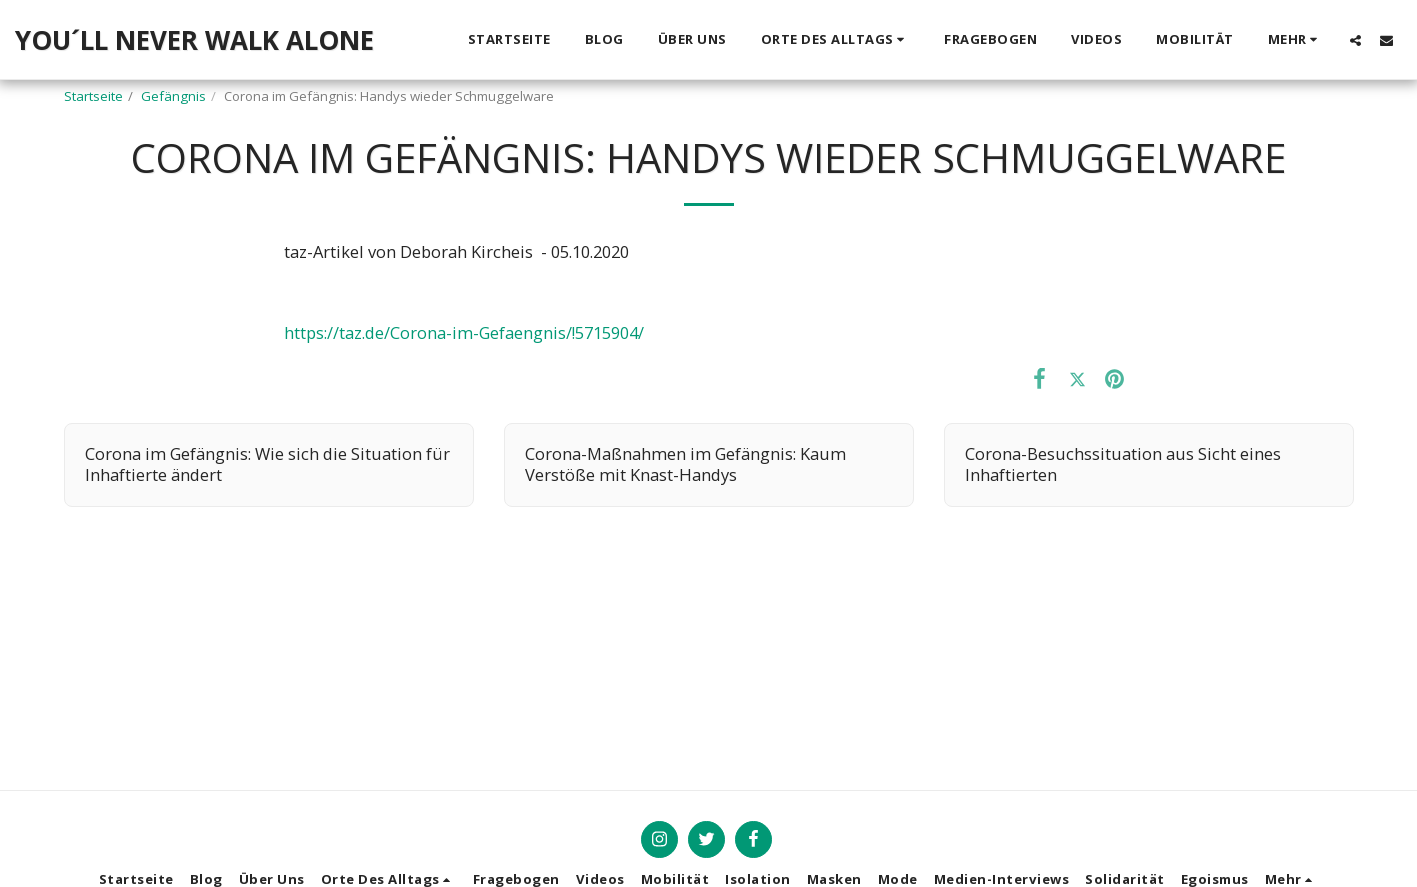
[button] (836, 40)
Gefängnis (173, 96)
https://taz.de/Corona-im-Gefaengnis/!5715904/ (464, 332)
